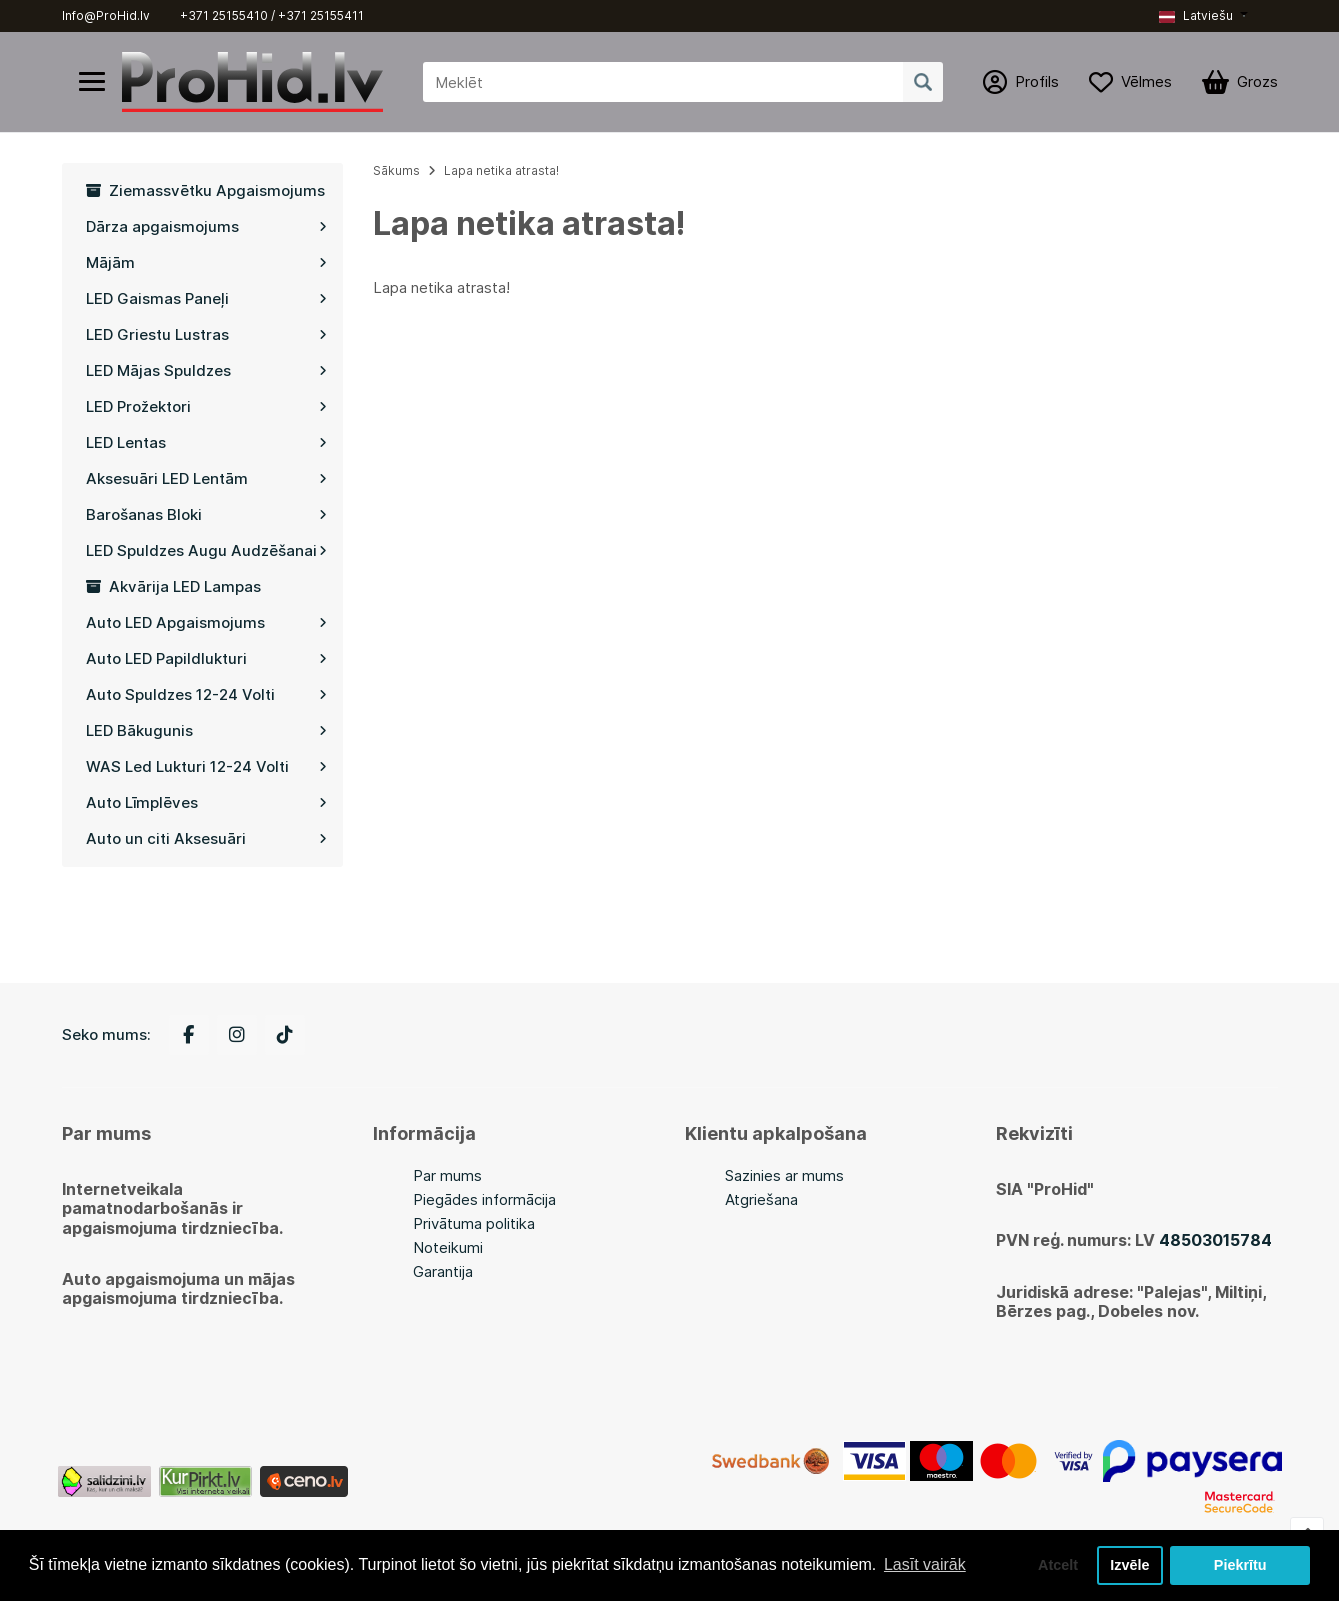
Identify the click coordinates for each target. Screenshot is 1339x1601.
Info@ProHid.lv (106, 15)
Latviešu (1196, 15)
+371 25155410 (224, 15)
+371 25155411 (321, 15)
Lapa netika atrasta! (501, 170)
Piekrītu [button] (1240, 1565)
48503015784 (1215, 1240)
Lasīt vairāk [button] (925, 1564)
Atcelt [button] (1058, 1565)
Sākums (396, 170)
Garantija (443, 1271)
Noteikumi (448, 1247)
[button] (1203, 16)
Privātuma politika (474, 1223)
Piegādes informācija (484, 1199)
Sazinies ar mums (784, 1175)
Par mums (447, 1175)
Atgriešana (761, 1199)
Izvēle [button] (1129, 1565)
